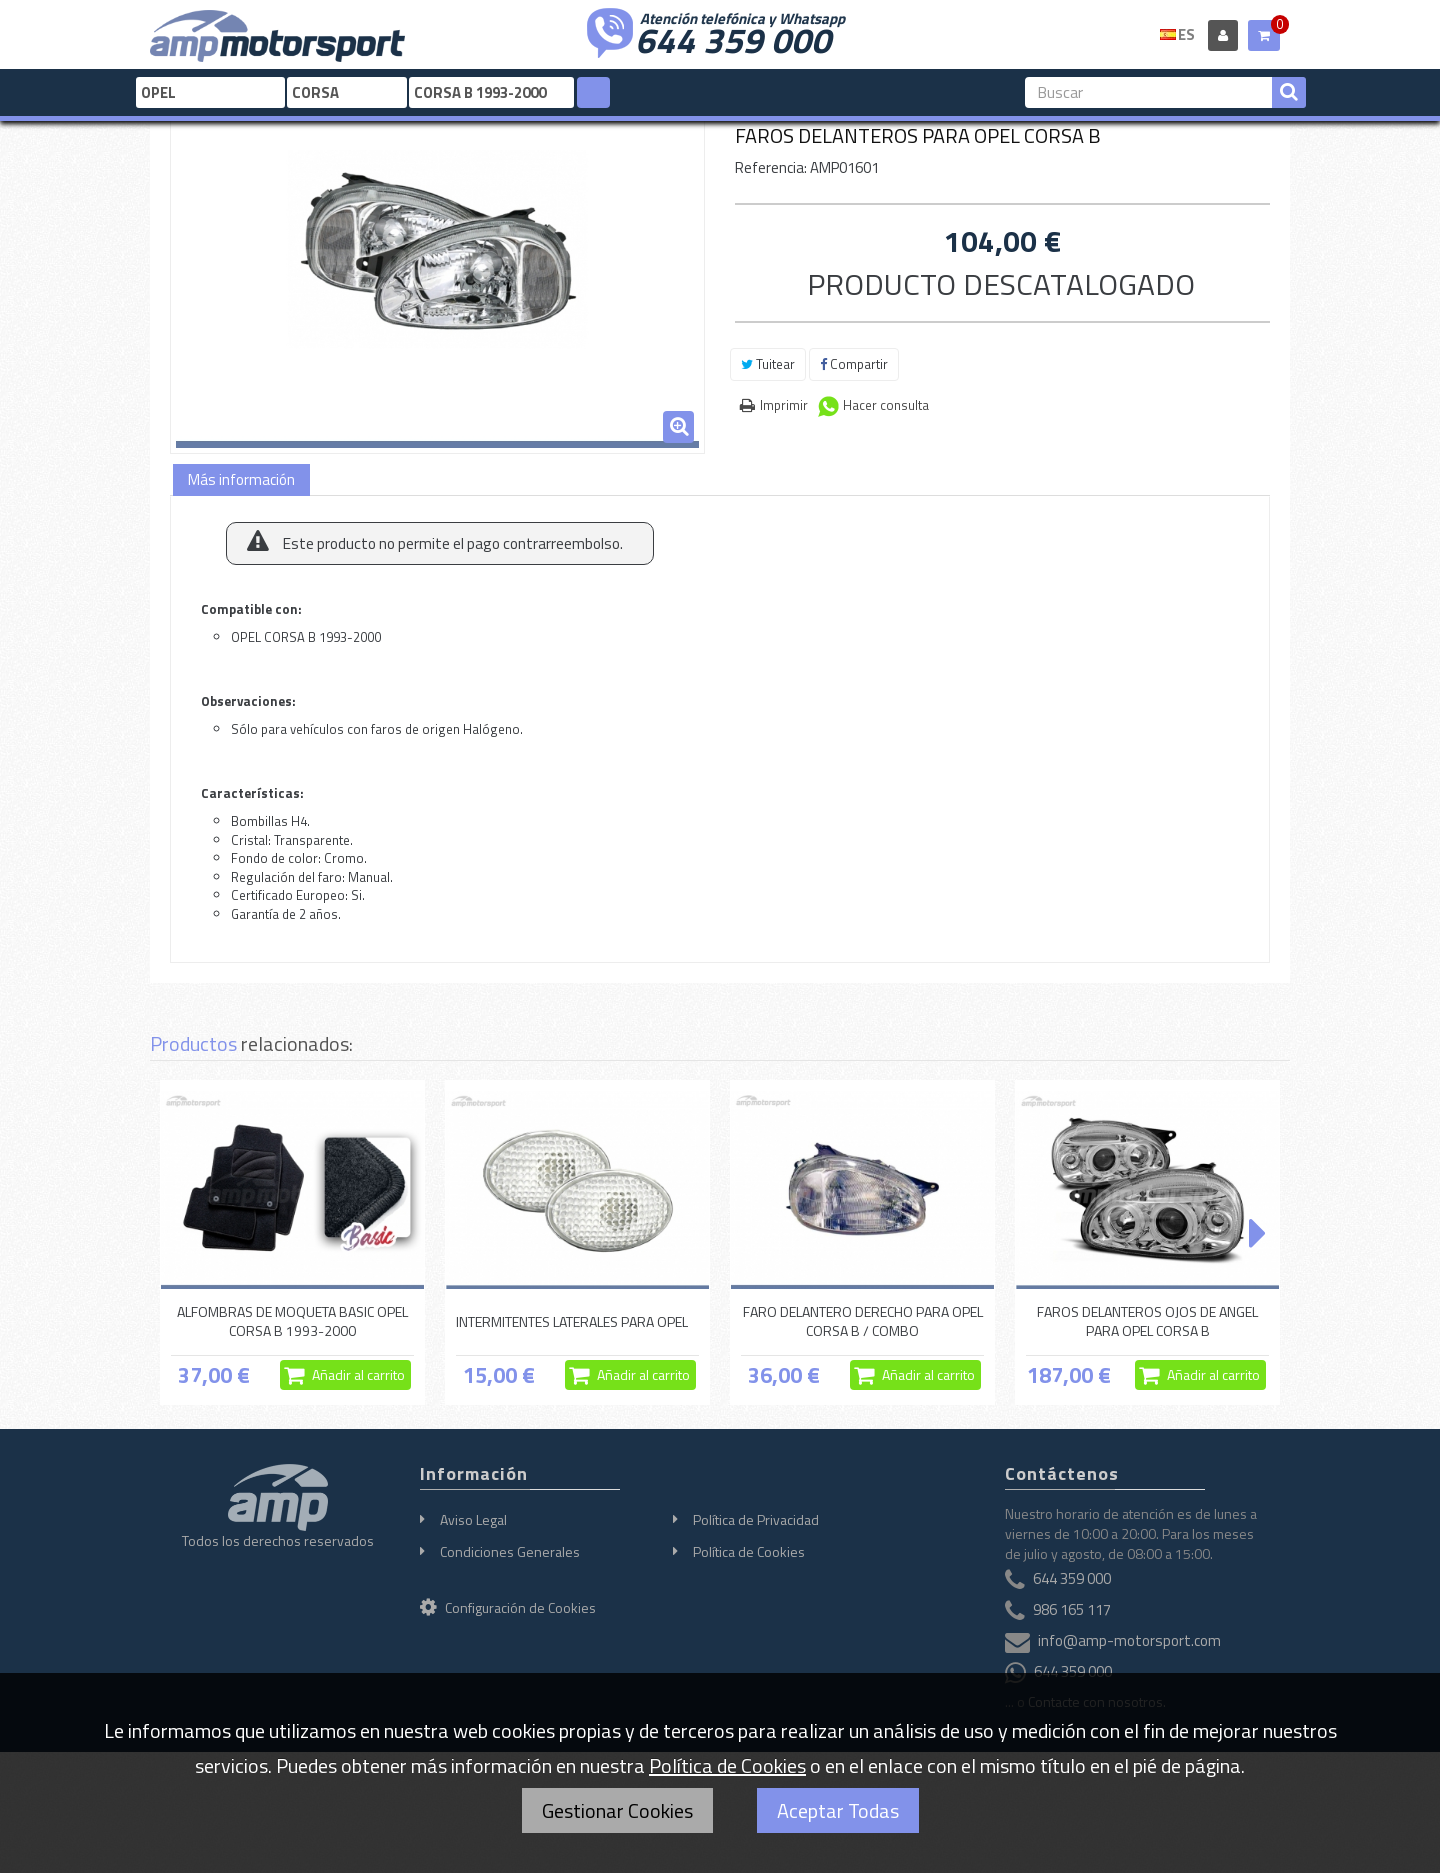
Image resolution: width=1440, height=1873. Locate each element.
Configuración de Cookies (508, 1607)
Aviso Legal (473, 1519)
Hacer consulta (886, 405)
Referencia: (771, 167)
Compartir (854, 364)
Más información (241, 479)
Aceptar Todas (838, 1810)
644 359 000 (733, 38)
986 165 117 (1072, 1609)
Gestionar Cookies (617, 1810)
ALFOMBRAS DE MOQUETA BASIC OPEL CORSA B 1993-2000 (292, 1320)
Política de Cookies (749, 1551)
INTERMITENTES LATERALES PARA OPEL (572, 1321)
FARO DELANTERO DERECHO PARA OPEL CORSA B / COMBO (863, 1320)
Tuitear (768, 364)
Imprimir (784, 405)
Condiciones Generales (510, 1551)
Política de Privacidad (756, 1519)
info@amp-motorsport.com (1129, 1640)
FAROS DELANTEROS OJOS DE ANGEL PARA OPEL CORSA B (1147, 1320)
